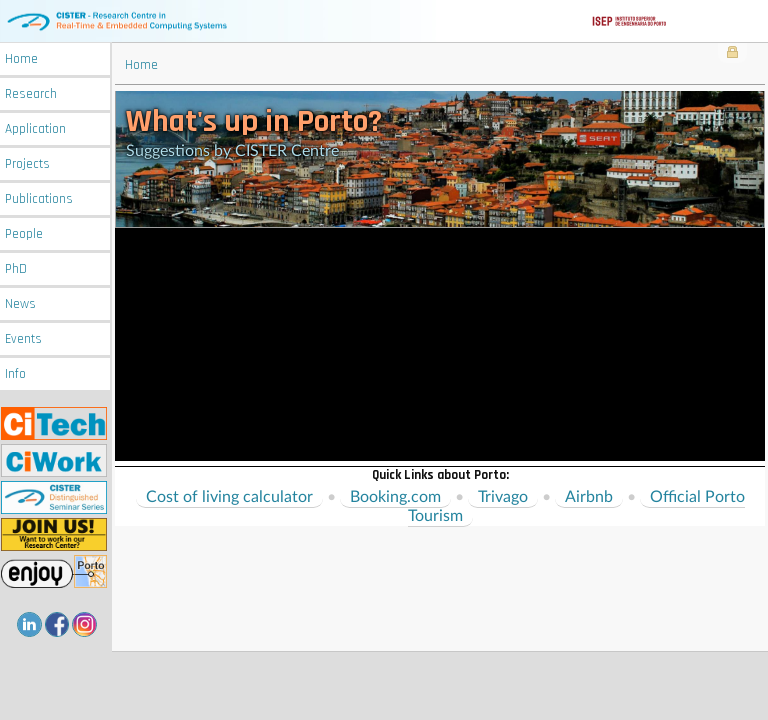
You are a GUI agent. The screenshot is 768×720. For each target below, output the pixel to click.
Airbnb (589, 497)
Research (31, 94)
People (24, 234)
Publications (39, 199)
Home (21, 59)
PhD (16, 269)
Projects (27, 164)
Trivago (503, 497)
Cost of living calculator (229, 497)
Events (23, 339)
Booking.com (395, 497)
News (20, 304)
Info (15, 374)
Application (35, 129)
